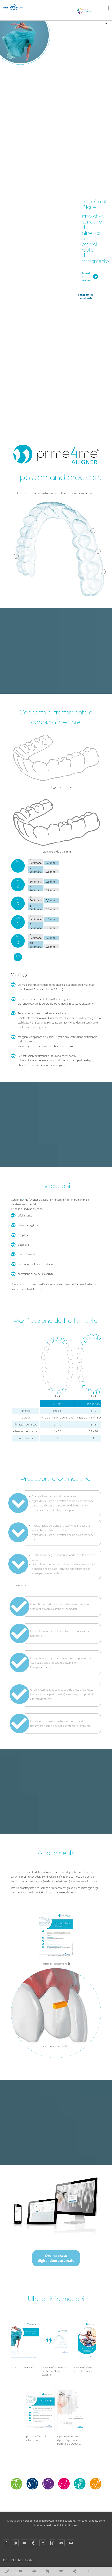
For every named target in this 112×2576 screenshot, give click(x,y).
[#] (79, 2483)
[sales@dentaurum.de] (20, 2571)
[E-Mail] (61, 2543)
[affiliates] (34, 2571)
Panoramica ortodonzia (85, 296)
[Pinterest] (33, 2543)
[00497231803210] (7, 2571)
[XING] (42, 2543)
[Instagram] (15, 2543)
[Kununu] (52, 2543)
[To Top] (88, 2571)
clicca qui (46, 1667)
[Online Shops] (47, 2571)
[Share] (74, 2571)
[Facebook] (6, 2543)
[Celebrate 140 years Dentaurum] (84, 11)
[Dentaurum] (13, 7)
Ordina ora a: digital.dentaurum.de (56, 2258)
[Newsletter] (70, 2543)
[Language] (61, 2571)
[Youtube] (24, 2543)
